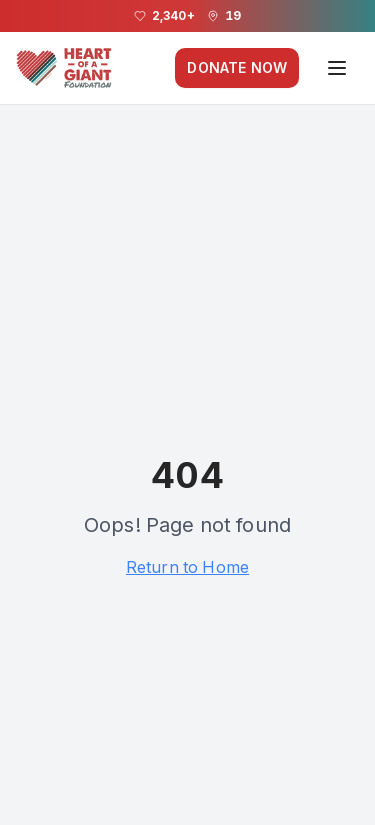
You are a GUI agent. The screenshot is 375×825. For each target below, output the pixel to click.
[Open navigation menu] (337, 68)
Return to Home (187, 567)
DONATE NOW (237, 67)
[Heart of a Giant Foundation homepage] (64, 68)
